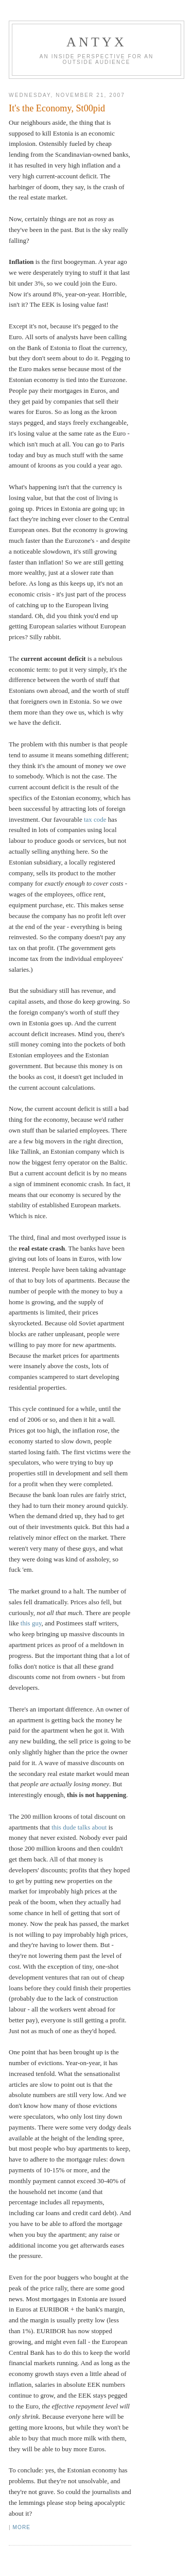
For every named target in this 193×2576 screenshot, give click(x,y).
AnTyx (96, 42)
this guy (31, 1623)
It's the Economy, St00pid (57, 108)
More (21, 2527)
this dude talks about (79, 1827)
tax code (95, 819)
